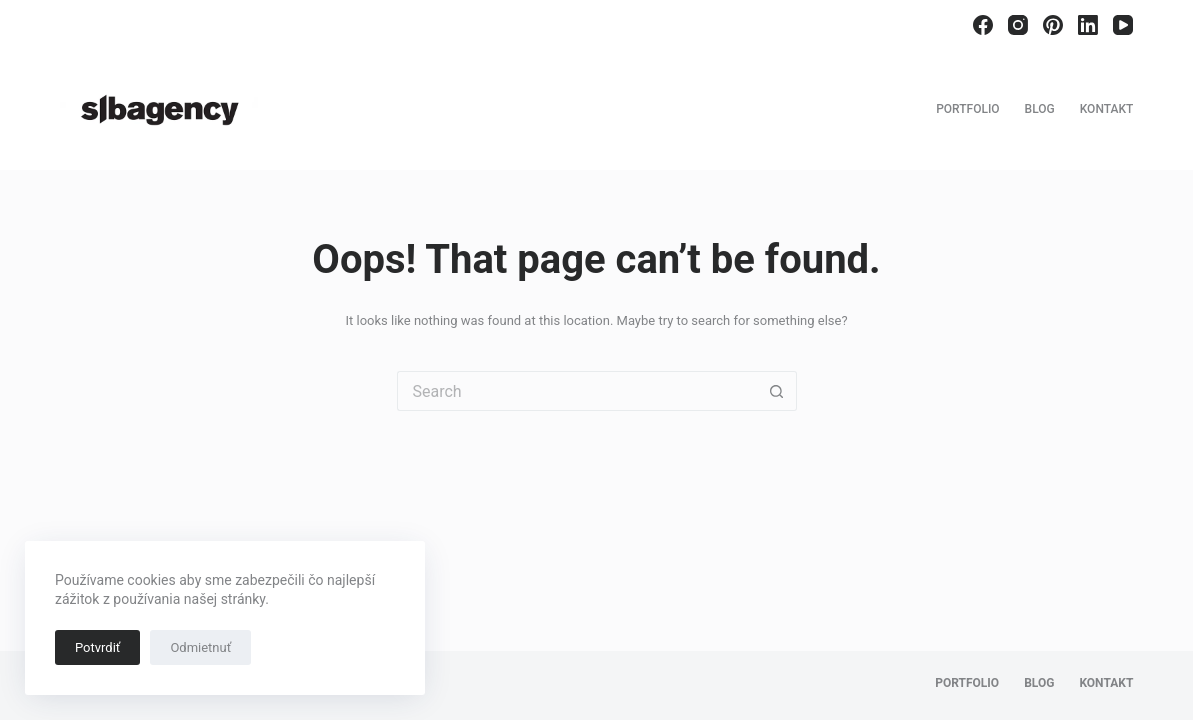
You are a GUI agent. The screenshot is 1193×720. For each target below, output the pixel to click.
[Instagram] (1018, 25)
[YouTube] (1123, 25)
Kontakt (1107, 109)
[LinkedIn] (1088, 25)
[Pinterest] (1053, 25)
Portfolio (967, 109)
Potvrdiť (97, 647)
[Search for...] (577, 391)
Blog (1040, 109)
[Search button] (777, 391)
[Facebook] (983, 25)
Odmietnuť (200, 647)
